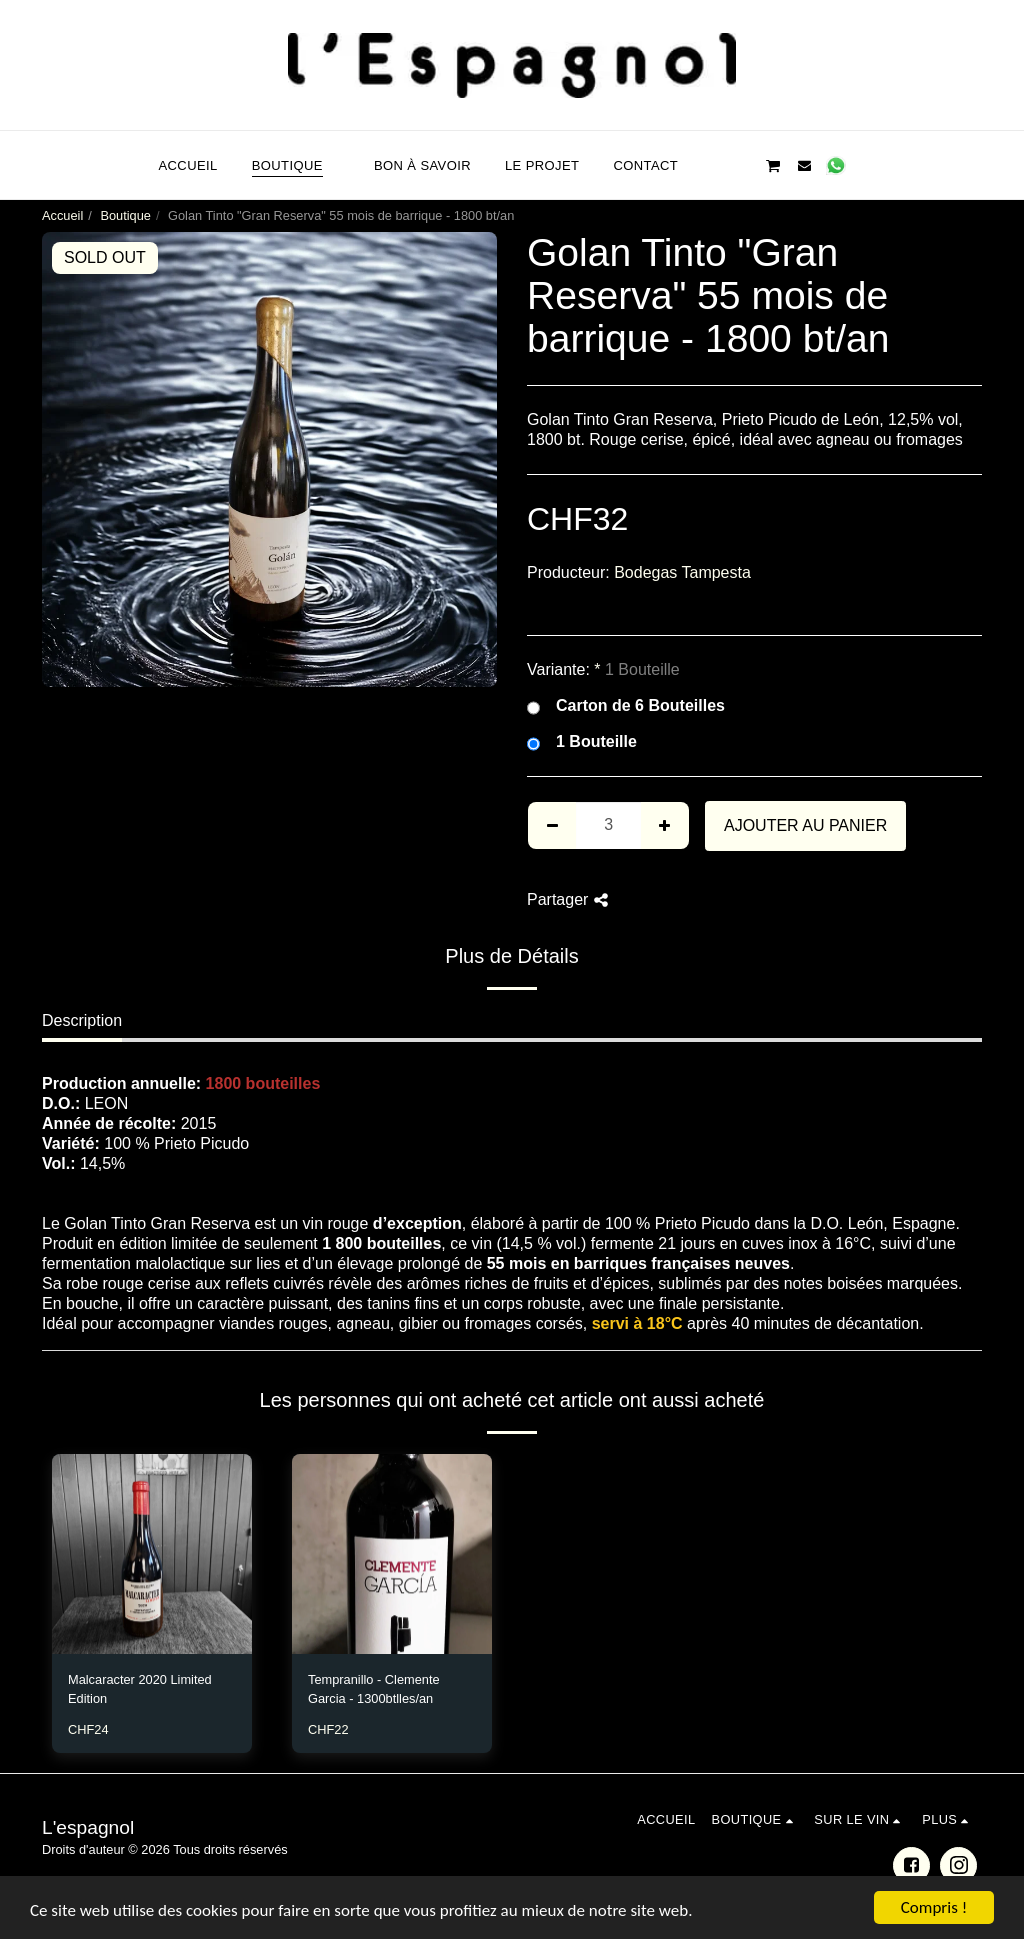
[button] (710, 165)
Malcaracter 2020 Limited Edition (140, 1689)
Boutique (125, 215)
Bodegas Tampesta (682, 572)
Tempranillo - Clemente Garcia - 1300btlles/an (374, 1689)
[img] (152, 1554)
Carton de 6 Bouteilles (626, 706)
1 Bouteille (582, 742)
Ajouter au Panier (805, 825)
